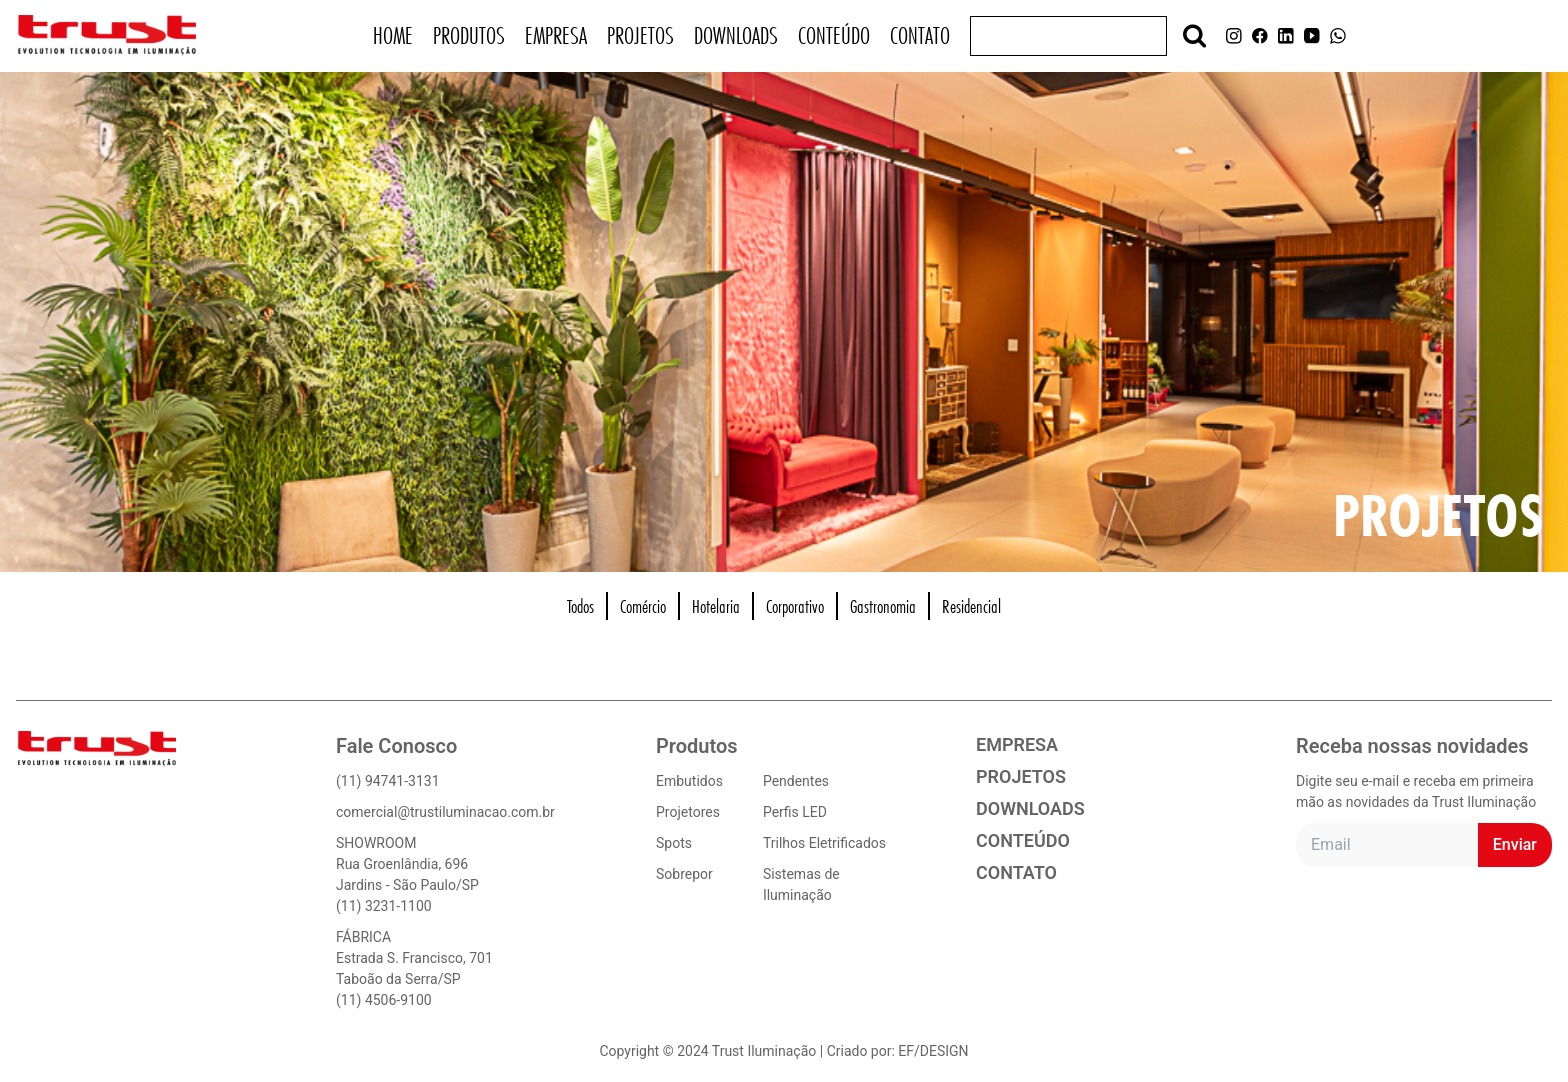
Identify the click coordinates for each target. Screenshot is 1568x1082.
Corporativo (795, 606)
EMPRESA (556, 35)
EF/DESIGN (933, 1051)
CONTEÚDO (834, 35)
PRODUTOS (469, 35)
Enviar (1515, 844)
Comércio (643, 606)
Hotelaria (716, 606)
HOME (393, 35)
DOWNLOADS (736, 35)
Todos (580, 606)
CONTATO (920, 35)
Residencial (971, 606)
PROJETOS (640, 35)
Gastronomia (883, 606)
